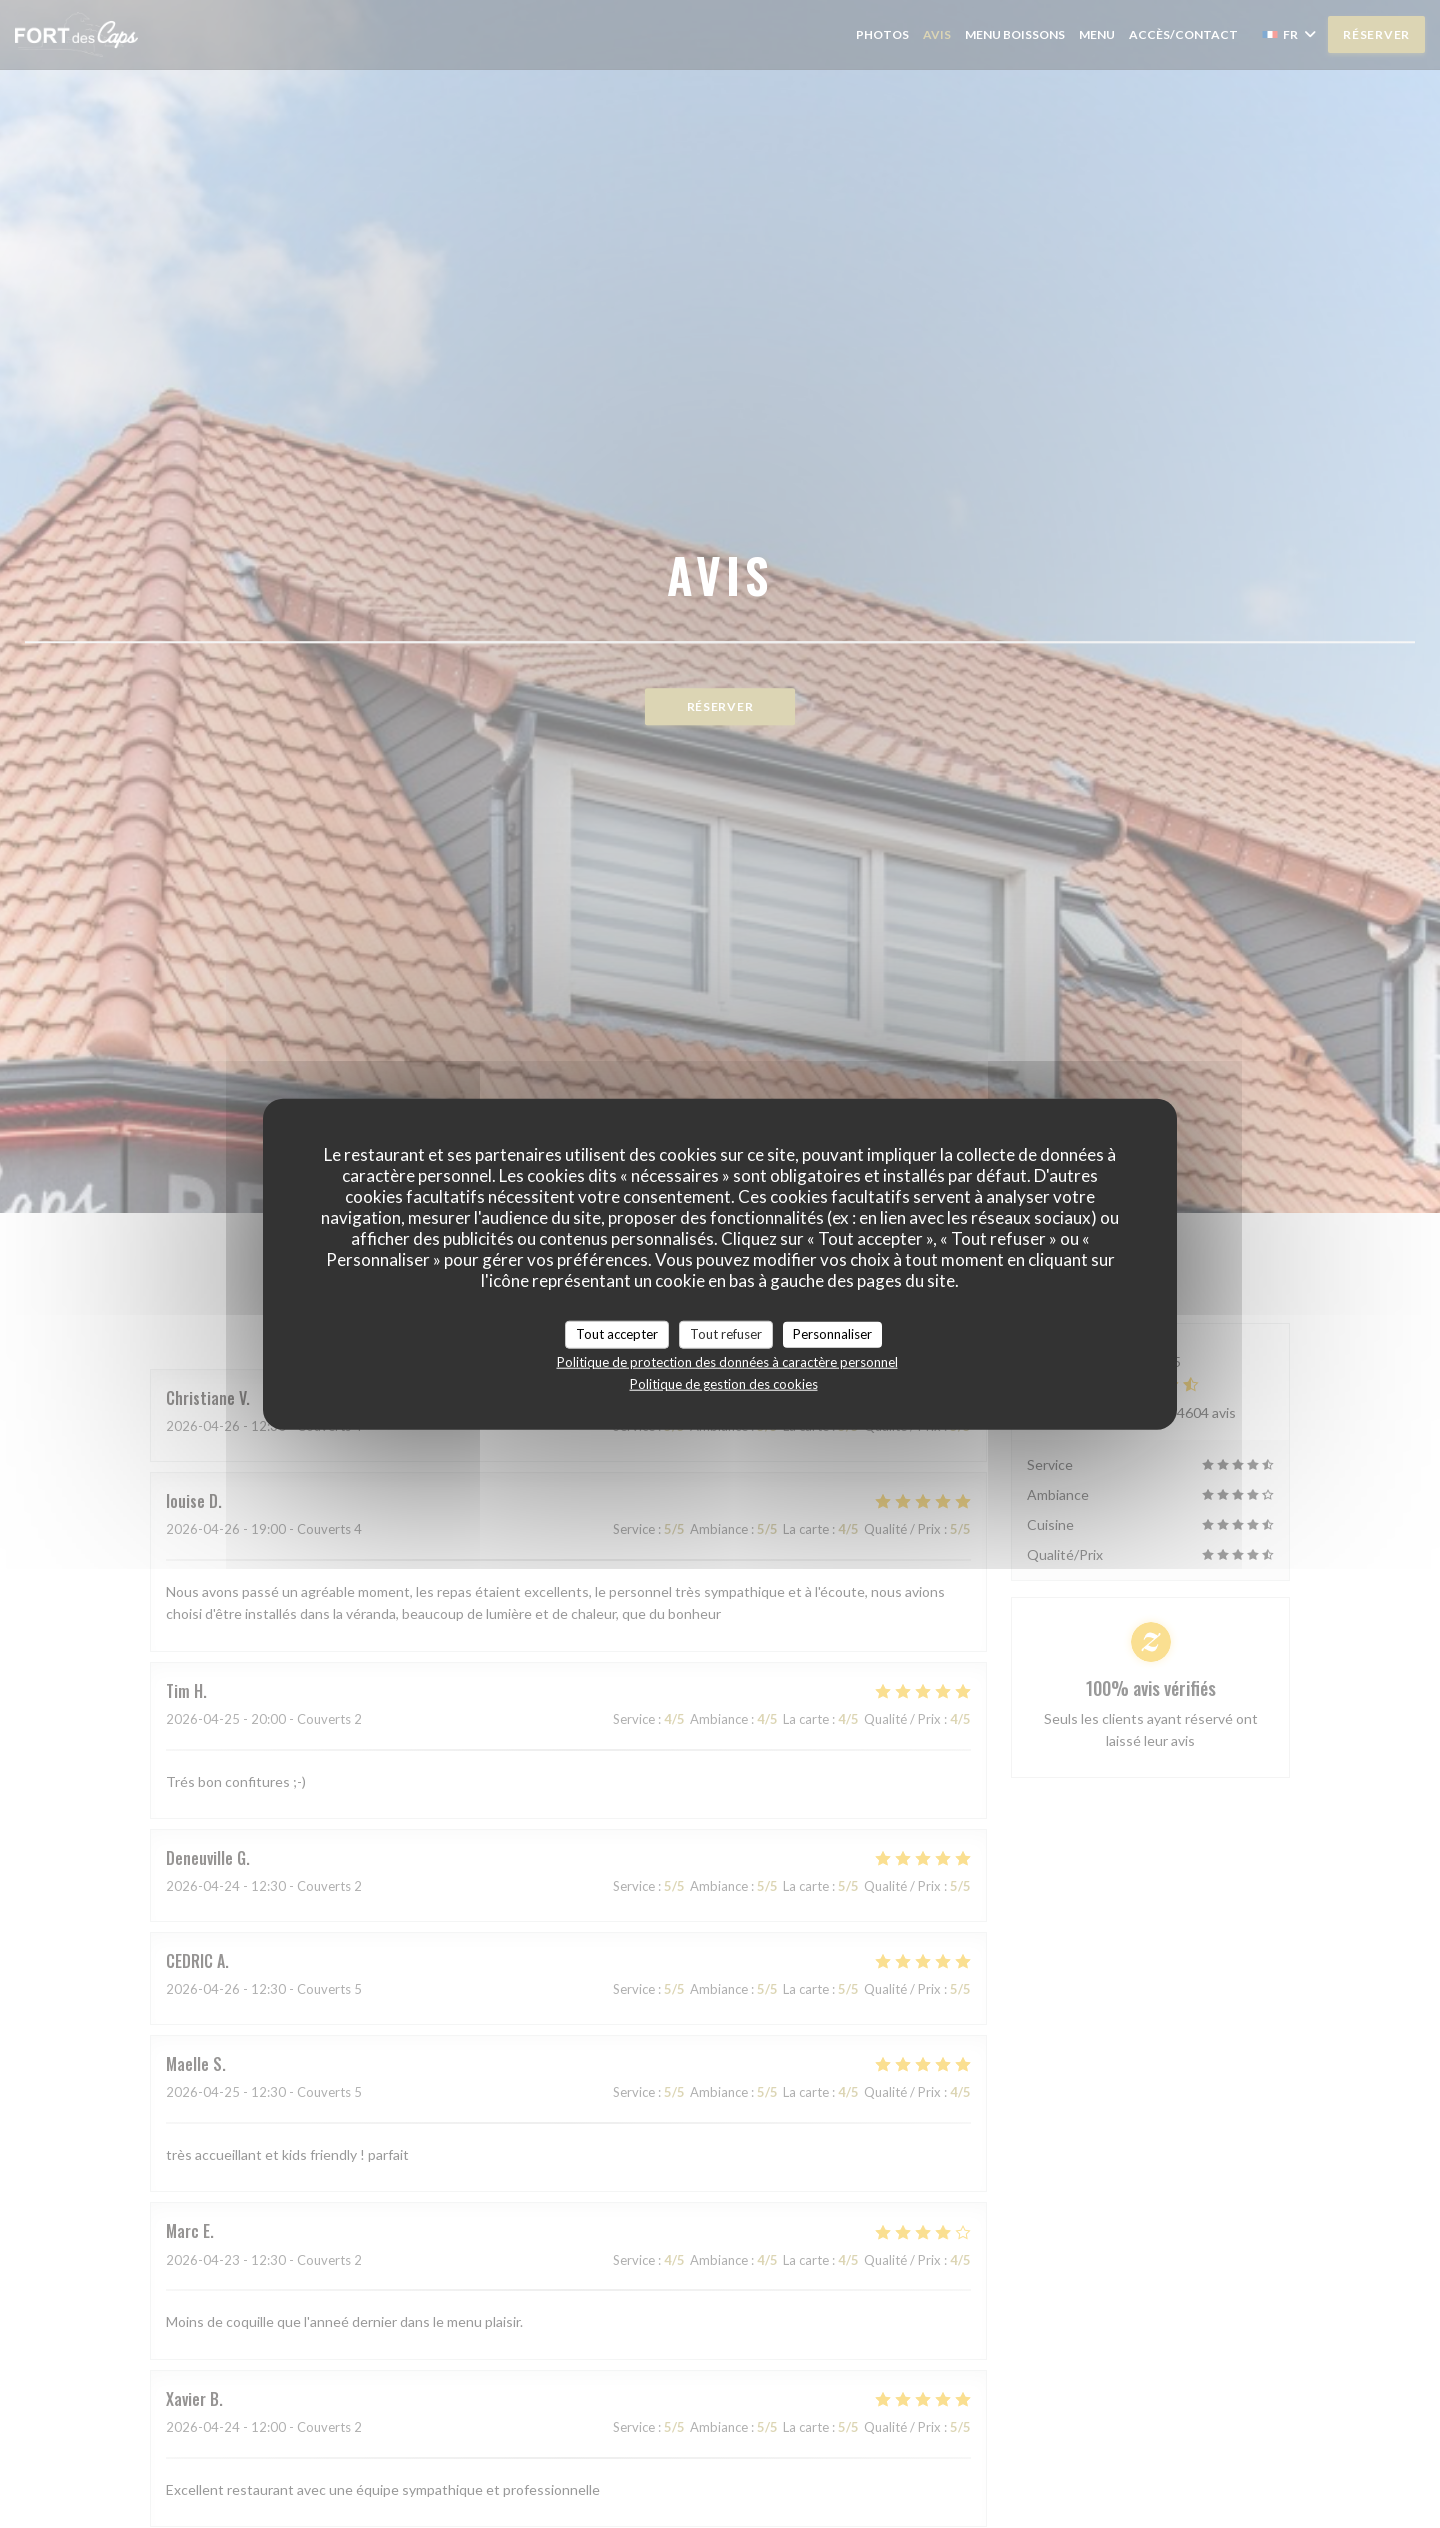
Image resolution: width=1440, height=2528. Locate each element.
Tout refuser (726, 1334)
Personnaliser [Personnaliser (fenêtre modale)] (832, 1334)
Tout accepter (617, 1334)
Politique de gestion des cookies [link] (724, 1383)
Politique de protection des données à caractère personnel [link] (727, 1361)
